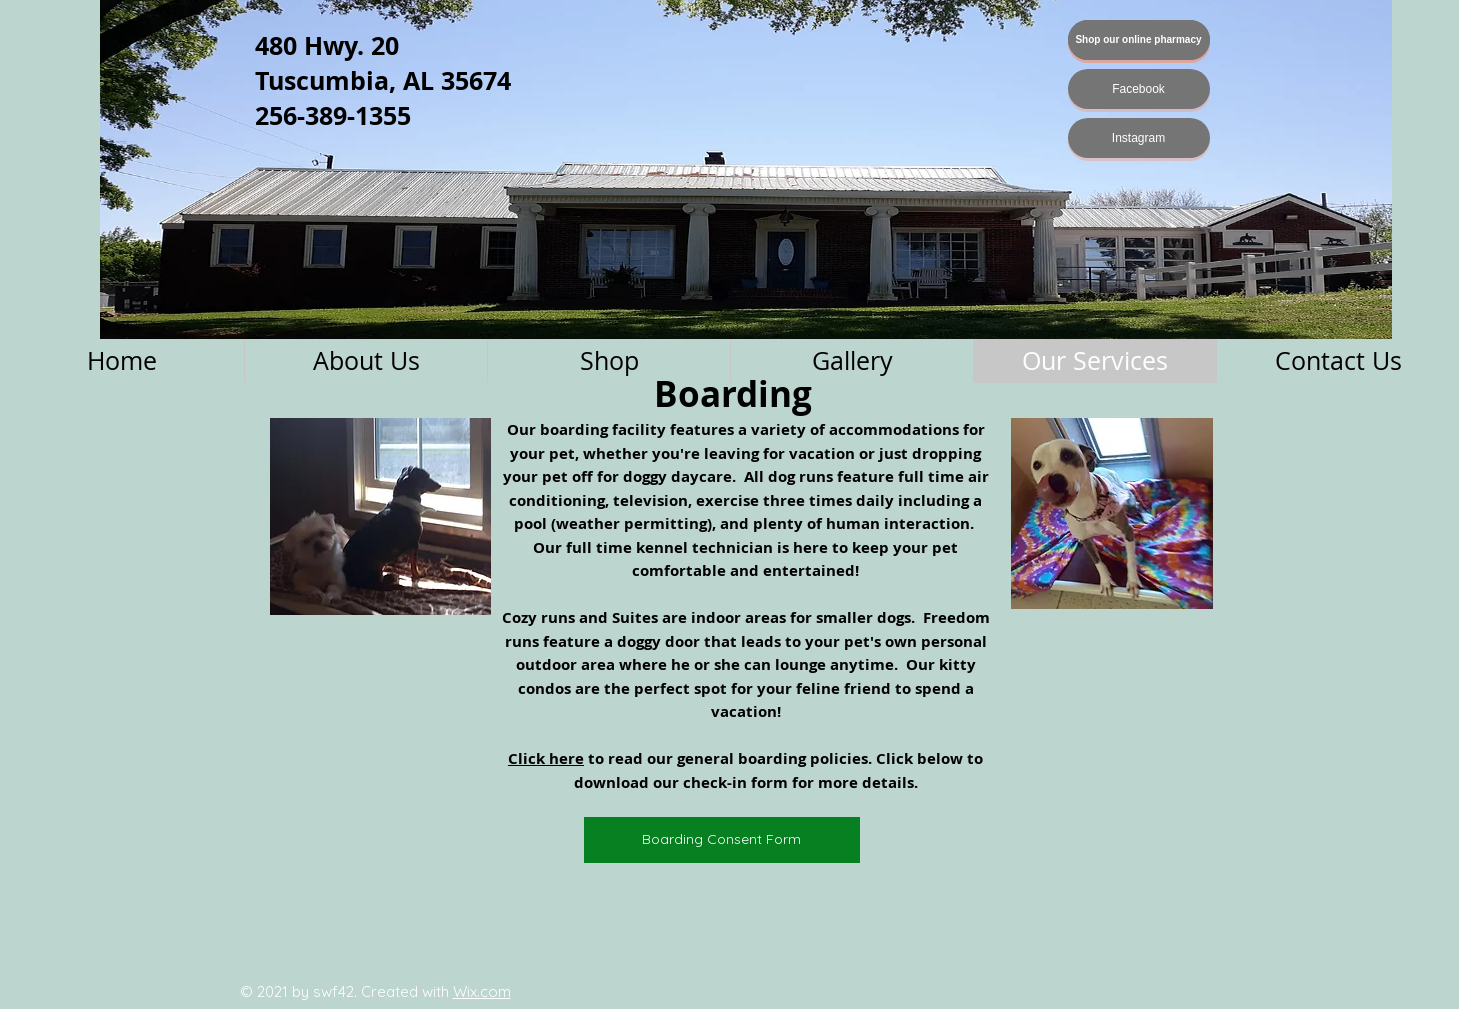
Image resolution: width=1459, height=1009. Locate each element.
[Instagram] (1139, 138)
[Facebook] (1139, 89)
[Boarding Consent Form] (722, 840)
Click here (546, 758)
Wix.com (482, 991)
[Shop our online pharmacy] (1139, 40)
